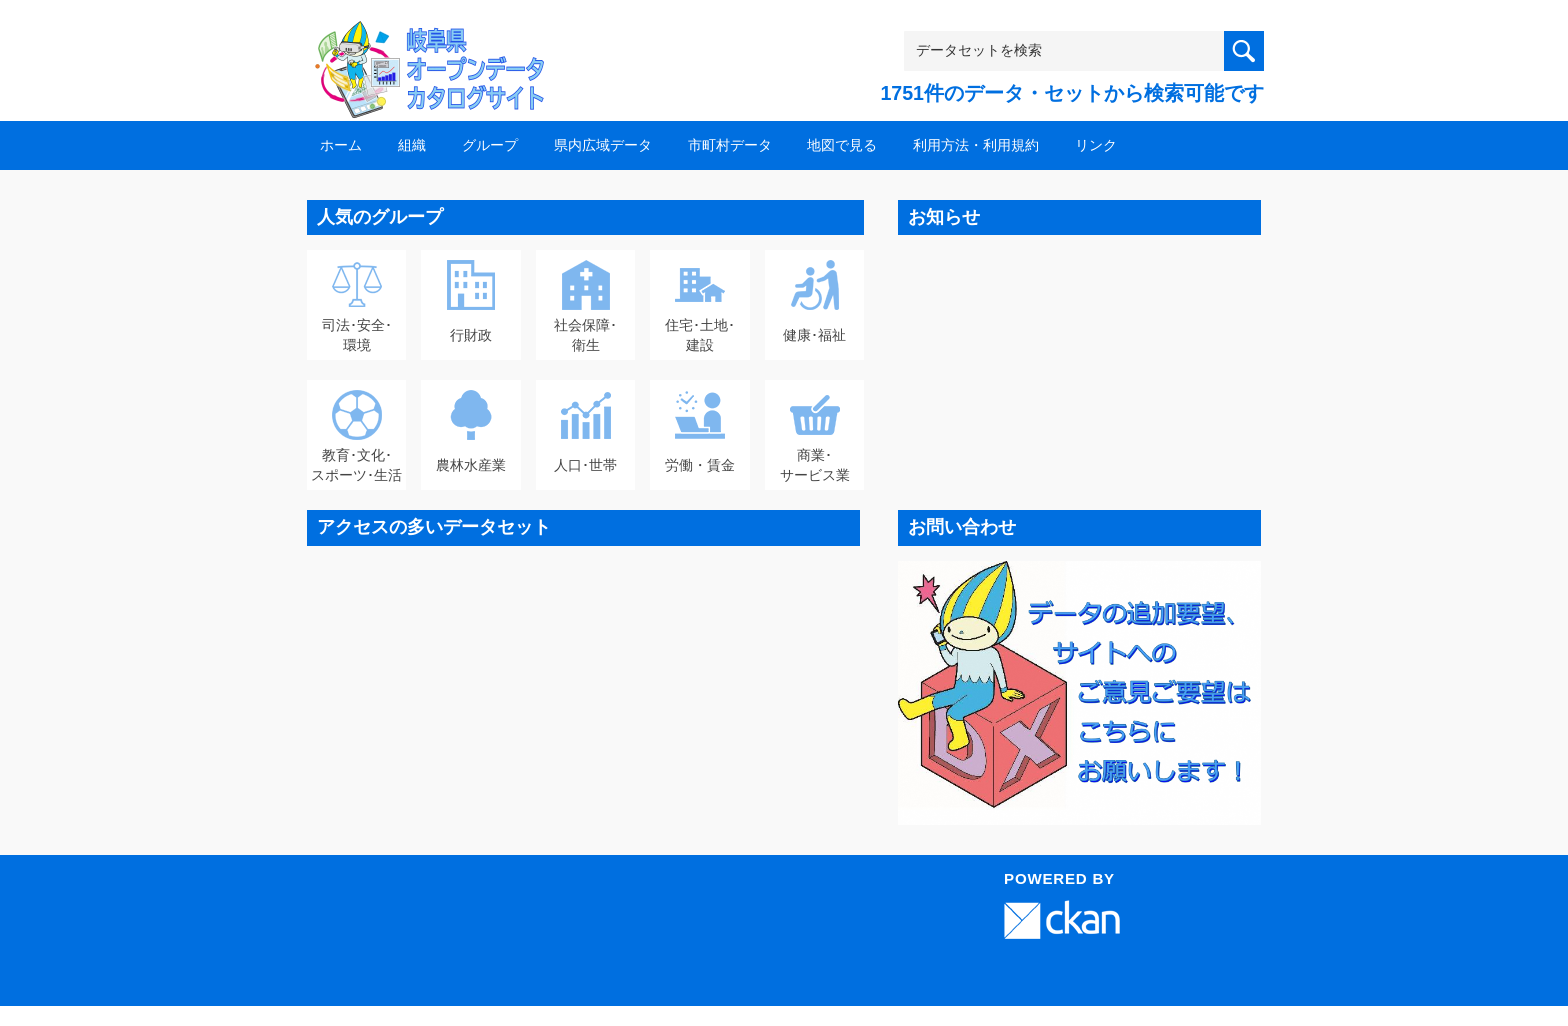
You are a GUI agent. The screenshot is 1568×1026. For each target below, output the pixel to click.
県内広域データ (603, 145)
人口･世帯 (585, 465)
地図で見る (842, 145)
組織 (412, 145)
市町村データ (730, 145)
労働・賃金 (700, 465)
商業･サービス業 (815, 465)
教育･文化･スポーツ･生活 (356, 465)
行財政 (471, 335)
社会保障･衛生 (585, 335)
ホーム (341, 145)
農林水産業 (471, 465)
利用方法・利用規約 (976, 145)
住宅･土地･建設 (700, 335)
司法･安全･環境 (357, 335)
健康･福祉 (814, 335)
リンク (1096, 145)
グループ (490, 145)
